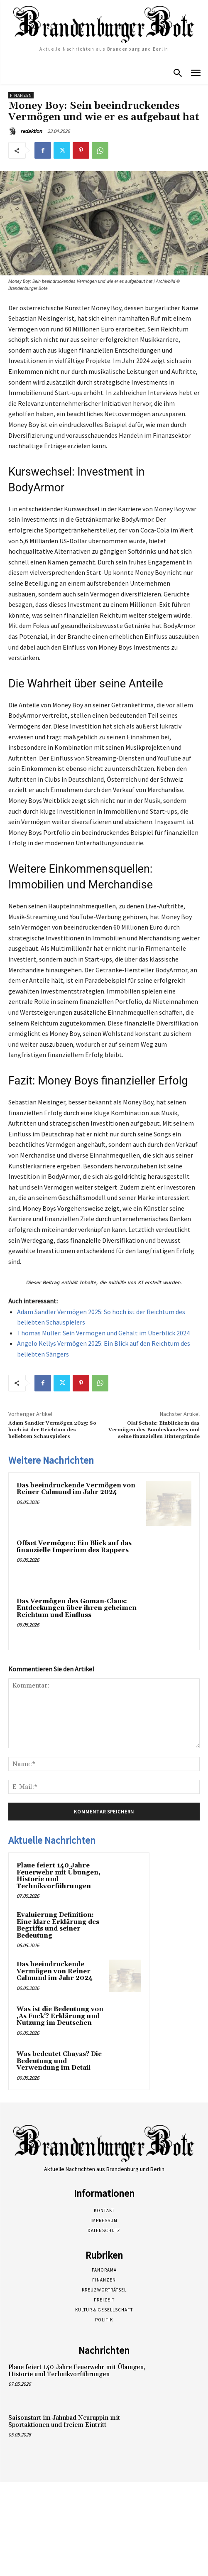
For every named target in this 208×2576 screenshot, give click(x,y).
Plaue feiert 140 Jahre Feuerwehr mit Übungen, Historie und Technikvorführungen (58, 1876)
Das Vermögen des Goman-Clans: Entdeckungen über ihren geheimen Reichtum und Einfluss (77, 1608)
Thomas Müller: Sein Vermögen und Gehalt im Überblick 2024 (103, 1333)
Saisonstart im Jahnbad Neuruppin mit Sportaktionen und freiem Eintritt (64, 2421)
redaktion (31, 131)
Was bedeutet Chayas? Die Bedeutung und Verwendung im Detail (59, 2061)
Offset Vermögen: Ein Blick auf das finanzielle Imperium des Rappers (74, 1546)
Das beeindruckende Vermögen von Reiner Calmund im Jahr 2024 (76, 1489)
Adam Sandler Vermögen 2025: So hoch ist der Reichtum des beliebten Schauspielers (52, 1430)
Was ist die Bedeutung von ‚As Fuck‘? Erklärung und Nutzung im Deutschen (60, 2016)
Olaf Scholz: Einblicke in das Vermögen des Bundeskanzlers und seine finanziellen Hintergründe (154, 1430)
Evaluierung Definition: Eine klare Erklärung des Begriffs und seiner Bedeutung (58, 1925)
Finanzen (21, 95)
